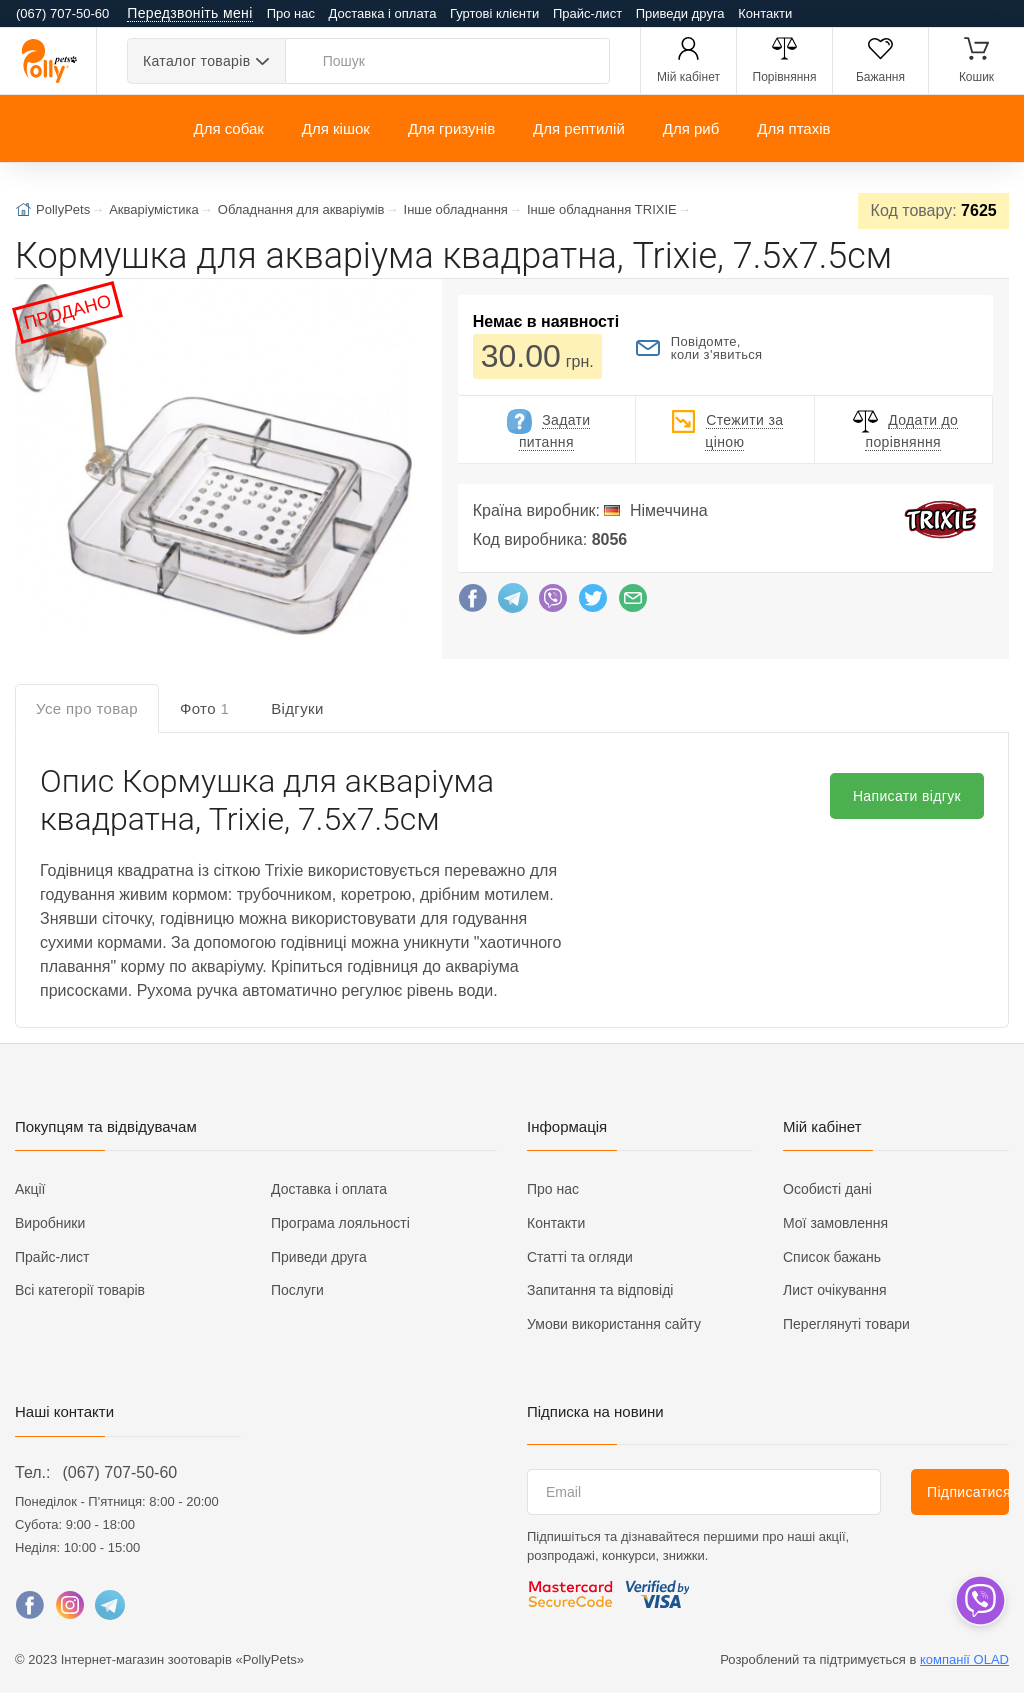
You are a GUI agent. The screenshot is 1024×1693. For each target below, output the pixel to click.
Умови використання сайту (614, 1324)
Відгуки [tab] (297, 708)
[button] (211, 461)
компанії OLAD (964, 1659)
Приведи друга (680, 13)
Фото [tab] (204, 708)
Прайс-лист (587, 13)
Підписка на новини (595, 1411)
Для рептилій (579, 128)
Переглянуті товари (846, 1324)
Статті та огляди (580, 1257)
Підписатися (968, 1492)
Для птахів (793, 128)
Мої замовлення (835, 1223)
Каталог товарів (196, 61)
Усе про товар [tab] (87, 708)
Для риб (691, 128)
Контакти (765, 13)
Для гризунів (451, 128)
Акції (30, 1189)
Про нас (291, 13)
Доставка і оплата (383, 13)
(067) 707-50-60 (119, 1472)
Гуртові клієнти (494, 13)
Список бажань (832, 1257)
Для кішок (336, 128)
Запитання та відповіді (600, 1290)
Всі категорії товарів (80, 1290)
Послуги (297, 1290)
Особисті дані (827, 1189)
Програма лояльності (340, 1223)
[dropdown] (979, 1600)
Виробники (50, 1223)
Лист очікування (835, 1290)
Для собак (228, 128)
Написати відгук (907, 796)
